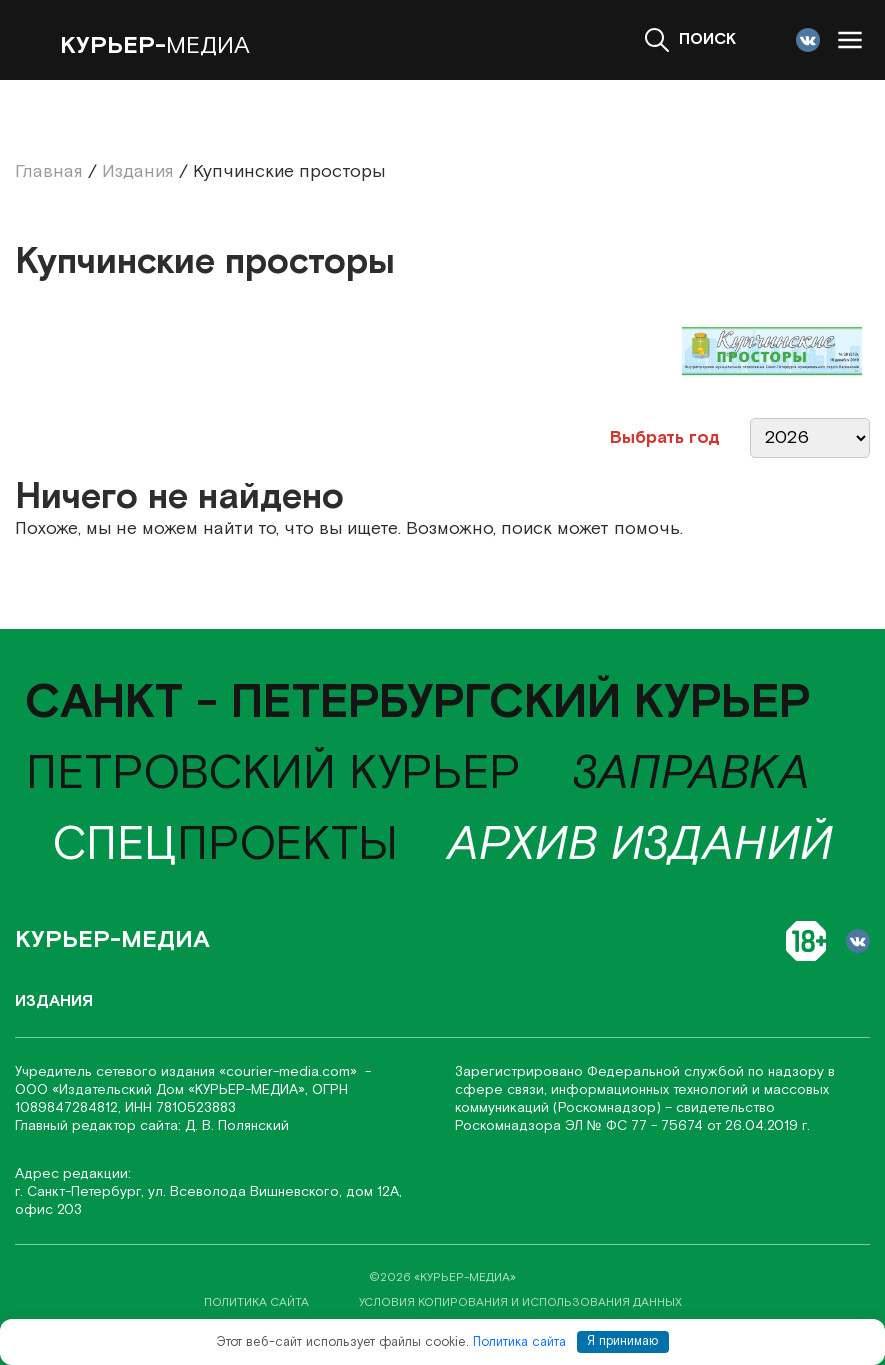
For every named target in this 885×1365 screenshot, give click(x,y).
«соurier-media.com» (290, 1072)
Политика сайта (519, 1341)
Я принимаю (622, 1341)
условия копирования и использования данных (520, 1302)
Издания (54, 1001)
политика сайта (256, 1302)
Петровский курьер (273, 774)
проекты (225, 845)
